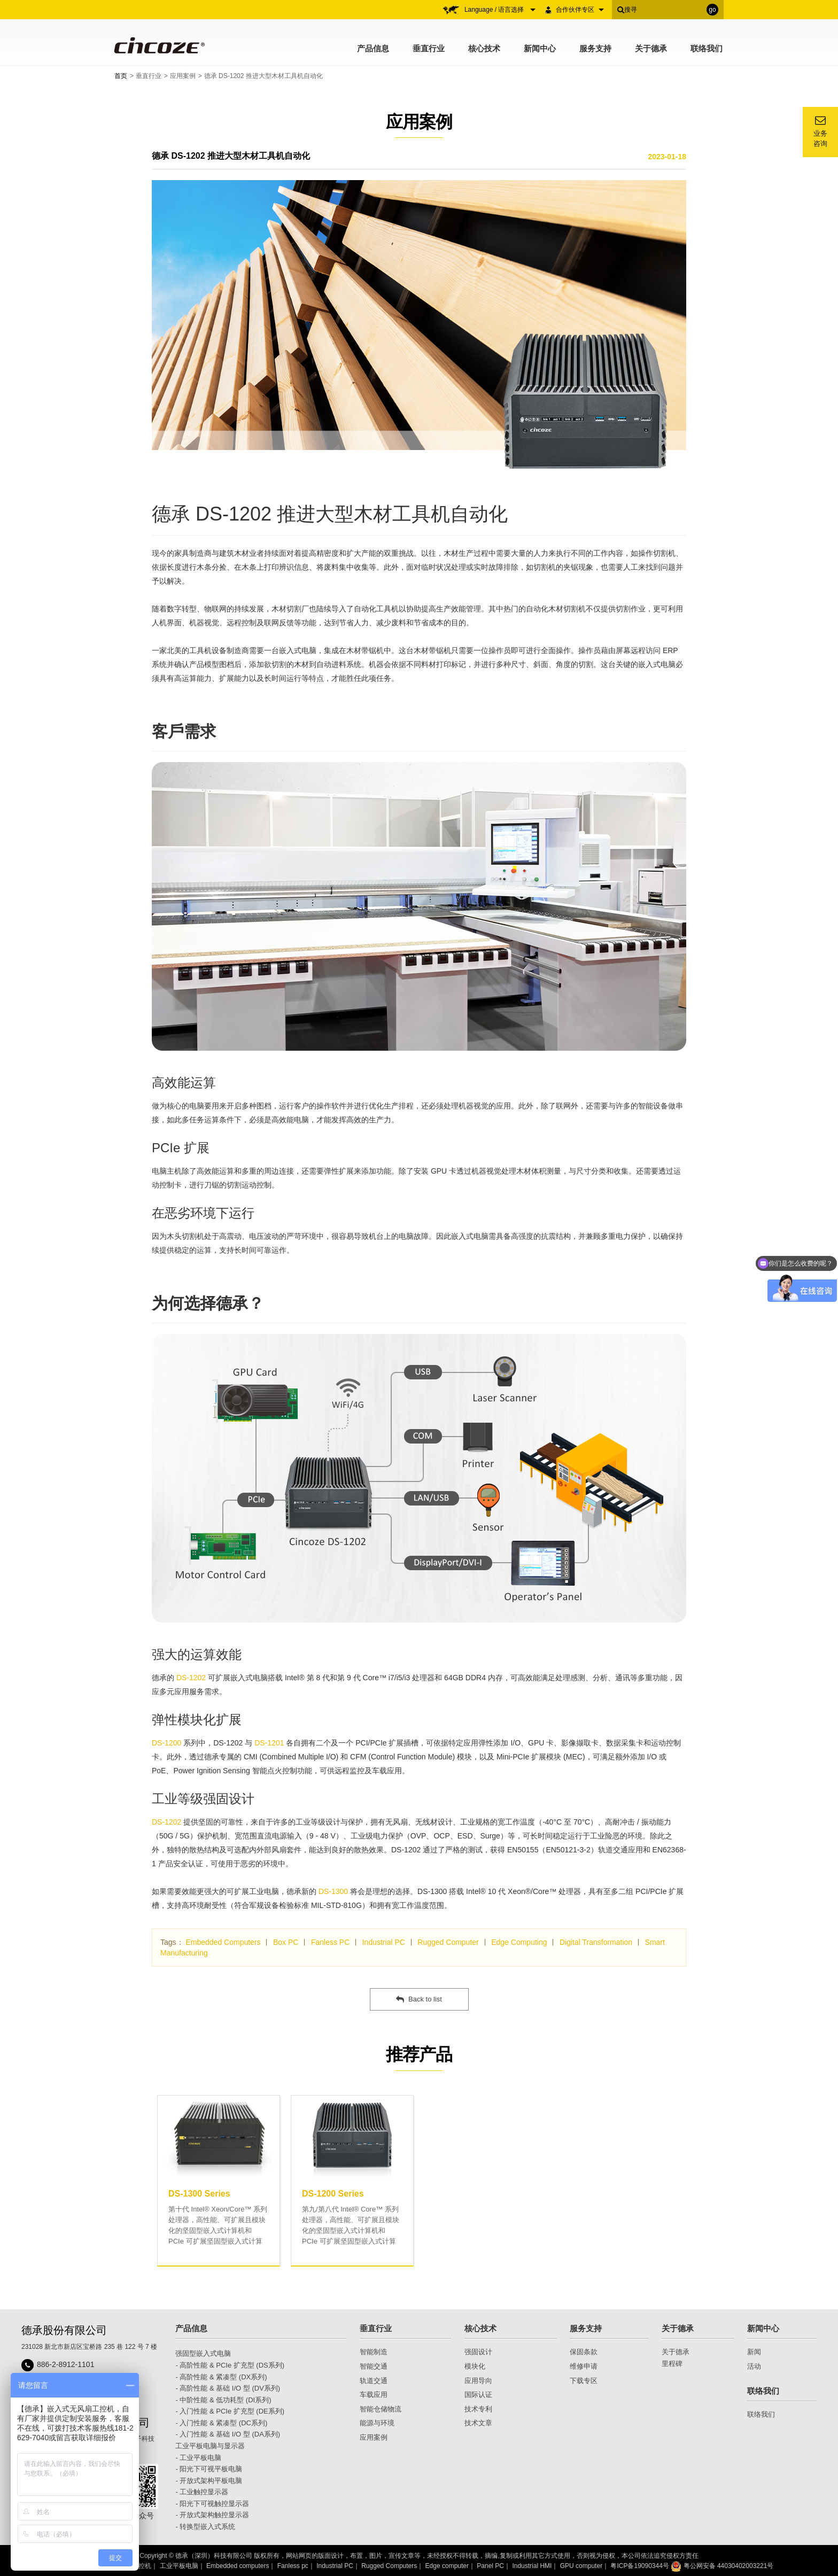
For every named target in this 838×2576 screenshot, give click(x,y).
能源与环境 (377, 2423)
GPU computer (581, 2566)
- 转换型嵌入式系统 (205, 2527)
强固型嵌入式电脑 (203, 2353)
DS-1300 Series (199, 2193)
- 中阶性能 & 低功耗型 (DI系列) (223, 2400)
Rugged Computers (389, 2566)
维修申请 (584, 2366)
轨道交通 (373, 2381)
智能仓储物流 (380, 2409)
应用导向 (478, 2381)
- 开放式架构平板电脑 (208, 2481)
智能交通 (373, 2366)
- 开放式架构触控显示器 (212, 2515)
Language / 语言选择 (500, 9)
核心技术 (484, 48)
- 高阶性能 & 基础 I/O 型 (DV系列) (227, 2388)
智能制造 (373, 2352)
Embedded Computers (222, 1942)
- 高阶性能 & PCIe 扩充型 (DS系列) (229, 2365)
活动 (754, 2366)
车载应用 (373, 2395)
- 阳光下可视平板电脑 (208, 2469)
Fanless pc (292, 2566)
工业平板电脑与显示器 (210, 2446)
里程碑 (672, 2364)
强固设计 (478, 2352)
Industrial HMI (532, 2566)
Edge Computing (519, 1942)
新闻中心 (540, 48)
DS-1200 (166, 1743)
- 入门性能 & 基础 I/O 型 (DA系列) (227, 2434)
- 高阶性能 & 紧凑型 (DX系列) (221, 2377)
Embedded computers (237, 2566)
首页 (120, 76)
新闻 (754, 2352)
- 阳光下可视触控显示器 (212, 2504)
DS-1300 (333, 1891)
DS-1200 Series (333, 2193)
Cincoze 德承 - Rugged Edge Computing (158, 45)
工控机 (141, 2566)
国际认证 (478, 2395)
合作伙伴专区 (580, 9)
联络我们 (706, 48)
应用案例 (183, 76)
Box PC (285, 1942)
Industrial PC (383, 1942)
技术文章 (478, 2423)
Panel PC (490, 2566)
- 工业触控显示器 (201, 2492)
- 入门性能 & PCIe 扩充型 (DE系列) (229, 2411)
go (712, 9)
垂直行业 (429, 48)
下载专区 (584, 2381)
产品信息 (373, 48)
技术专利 (478, 2409)
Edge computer (447, 2566)
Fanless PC (330, 1942)
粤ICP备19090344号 (639, 2566)
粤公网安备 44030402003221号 (722, 2566)
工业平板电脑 (179, 2566)
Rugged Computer (447, 1942)
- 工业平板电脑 (198, 2458)
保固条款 (584, 2352)
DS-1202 (191, 1677)
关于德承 (651, 48)
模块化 (474, 2366)
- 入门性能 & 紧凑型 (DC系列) (221, 2423)
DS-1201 (269, 1743)
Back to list (419, 1999)
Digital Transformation (596, 1942)
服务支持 (595, 48)
